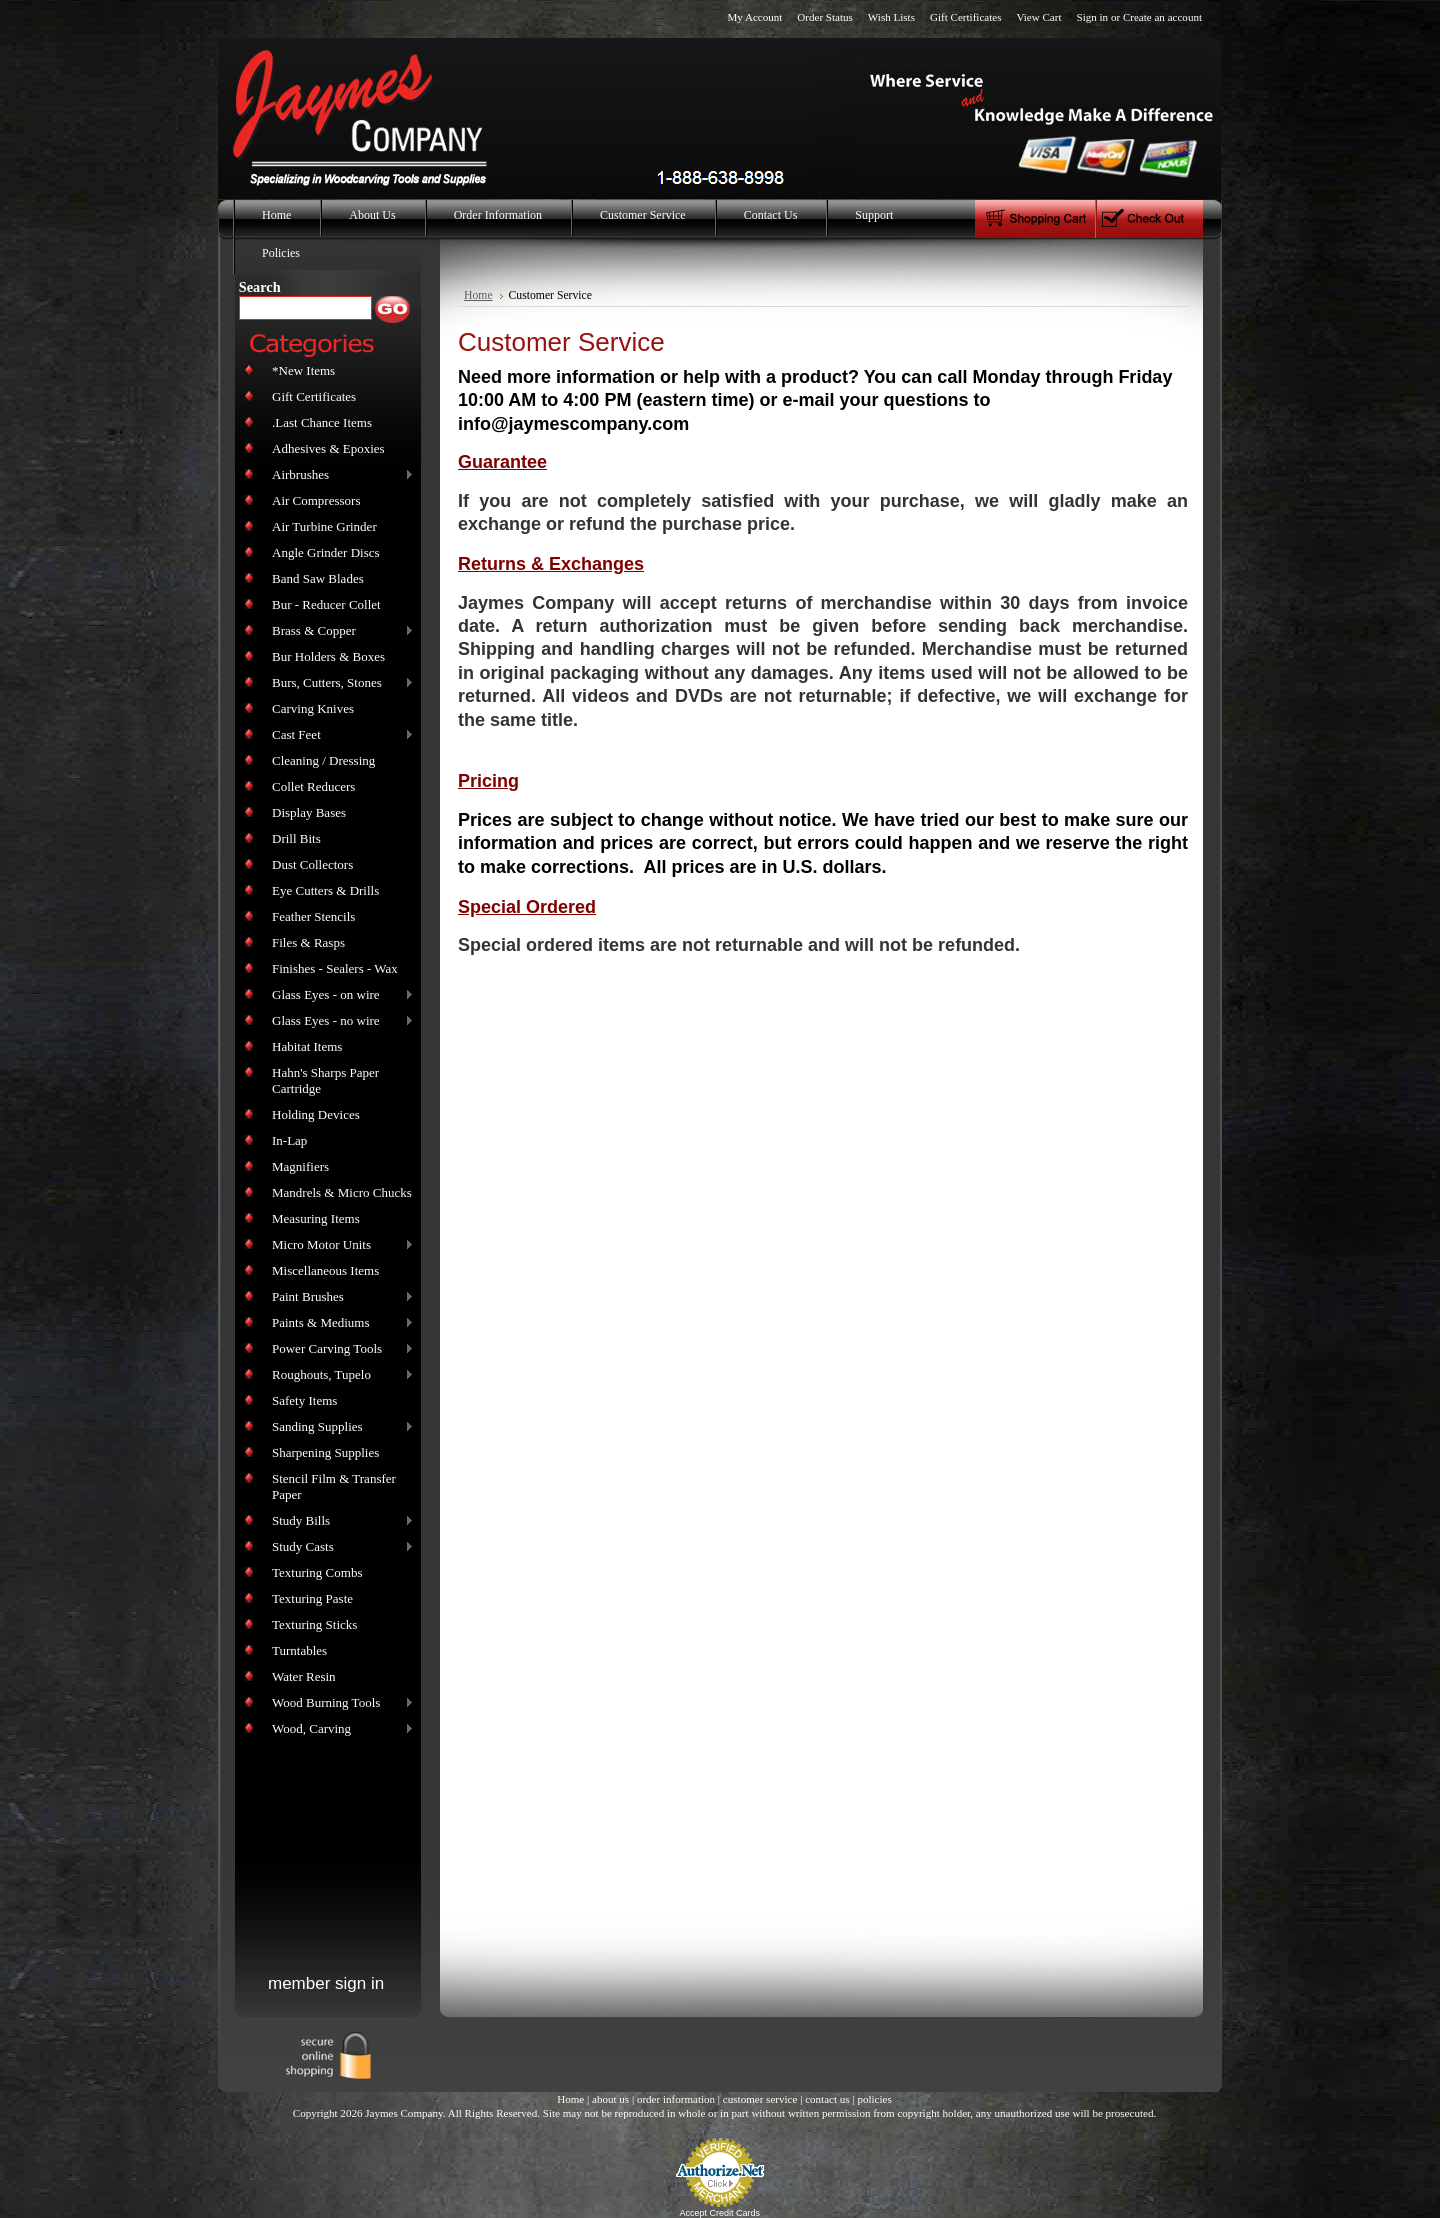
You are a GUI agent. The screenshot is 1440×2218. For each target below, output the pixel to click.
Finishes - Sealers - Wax (335, 968)
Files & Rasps (308, 942)
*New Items (303, 370)
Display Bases (309, 812)
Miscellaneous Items (325, 1270)
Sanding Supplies (339, 1427)
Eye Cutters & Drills (325, 890)
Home (478, 295)
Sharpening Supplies (325, 1452)
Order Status (825, 17)
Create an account (1162, 17)
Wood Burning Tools (339, 1703)
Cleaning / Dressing (323, 760)
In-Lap (289, 1140)
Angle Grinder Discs (326, 552)
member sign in (326, 1983)
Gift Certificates (965, 17)
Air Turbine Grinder (324, 526)
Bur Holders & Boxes (328, 656)
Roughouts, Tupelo (339, 1375)
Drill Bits (296, 838)
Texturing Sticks (314, 1624)
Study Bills (339, 1521)
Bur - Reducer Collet (326, 604)
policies (874, 2099)
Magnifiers (300, 1166)
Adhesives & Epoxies (328, 448)
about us (610, 2099)
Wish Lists (891, 17)
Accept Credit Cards (720, 2213)
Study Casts (339, 1547)
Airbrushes (339, 475)
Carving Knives (313, 708)
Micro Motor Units (339, 1245)
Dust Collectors (312, 864)
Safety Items (304, 1400)
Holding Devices (316, 1114)
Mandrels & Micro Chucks (342, 1192)
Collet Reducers (313, 786)
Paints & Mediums (339, 1323)
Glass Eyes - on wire (339, 995)
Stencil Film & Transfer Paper (334, 1486)
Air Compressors (316, 500)
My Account (754, 17)
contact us (827, 2099)
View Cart (1038, 17)
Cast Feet (339, 735)
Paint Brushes (339, 1297)
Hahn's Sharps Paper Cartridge (325, 1080)
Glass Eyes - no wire (339, 1021)
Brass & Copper (339, 631)
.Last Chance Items (322, 422)
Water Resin (304, 1676)
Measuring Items (316, 1218)
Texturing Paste (312, 1598)
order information (676, 2099)
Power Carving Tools (339, 1349)
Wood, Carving (339, 1729)
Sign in (1093, 17)
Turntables (299, 1650)
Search (260, 287)
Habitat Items (307, 1046)
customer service (760, 2099)
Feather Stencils (313, 916)
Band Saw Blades (318, 578)
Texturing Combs (317, 1572)
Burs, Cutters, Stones (339, 683)
